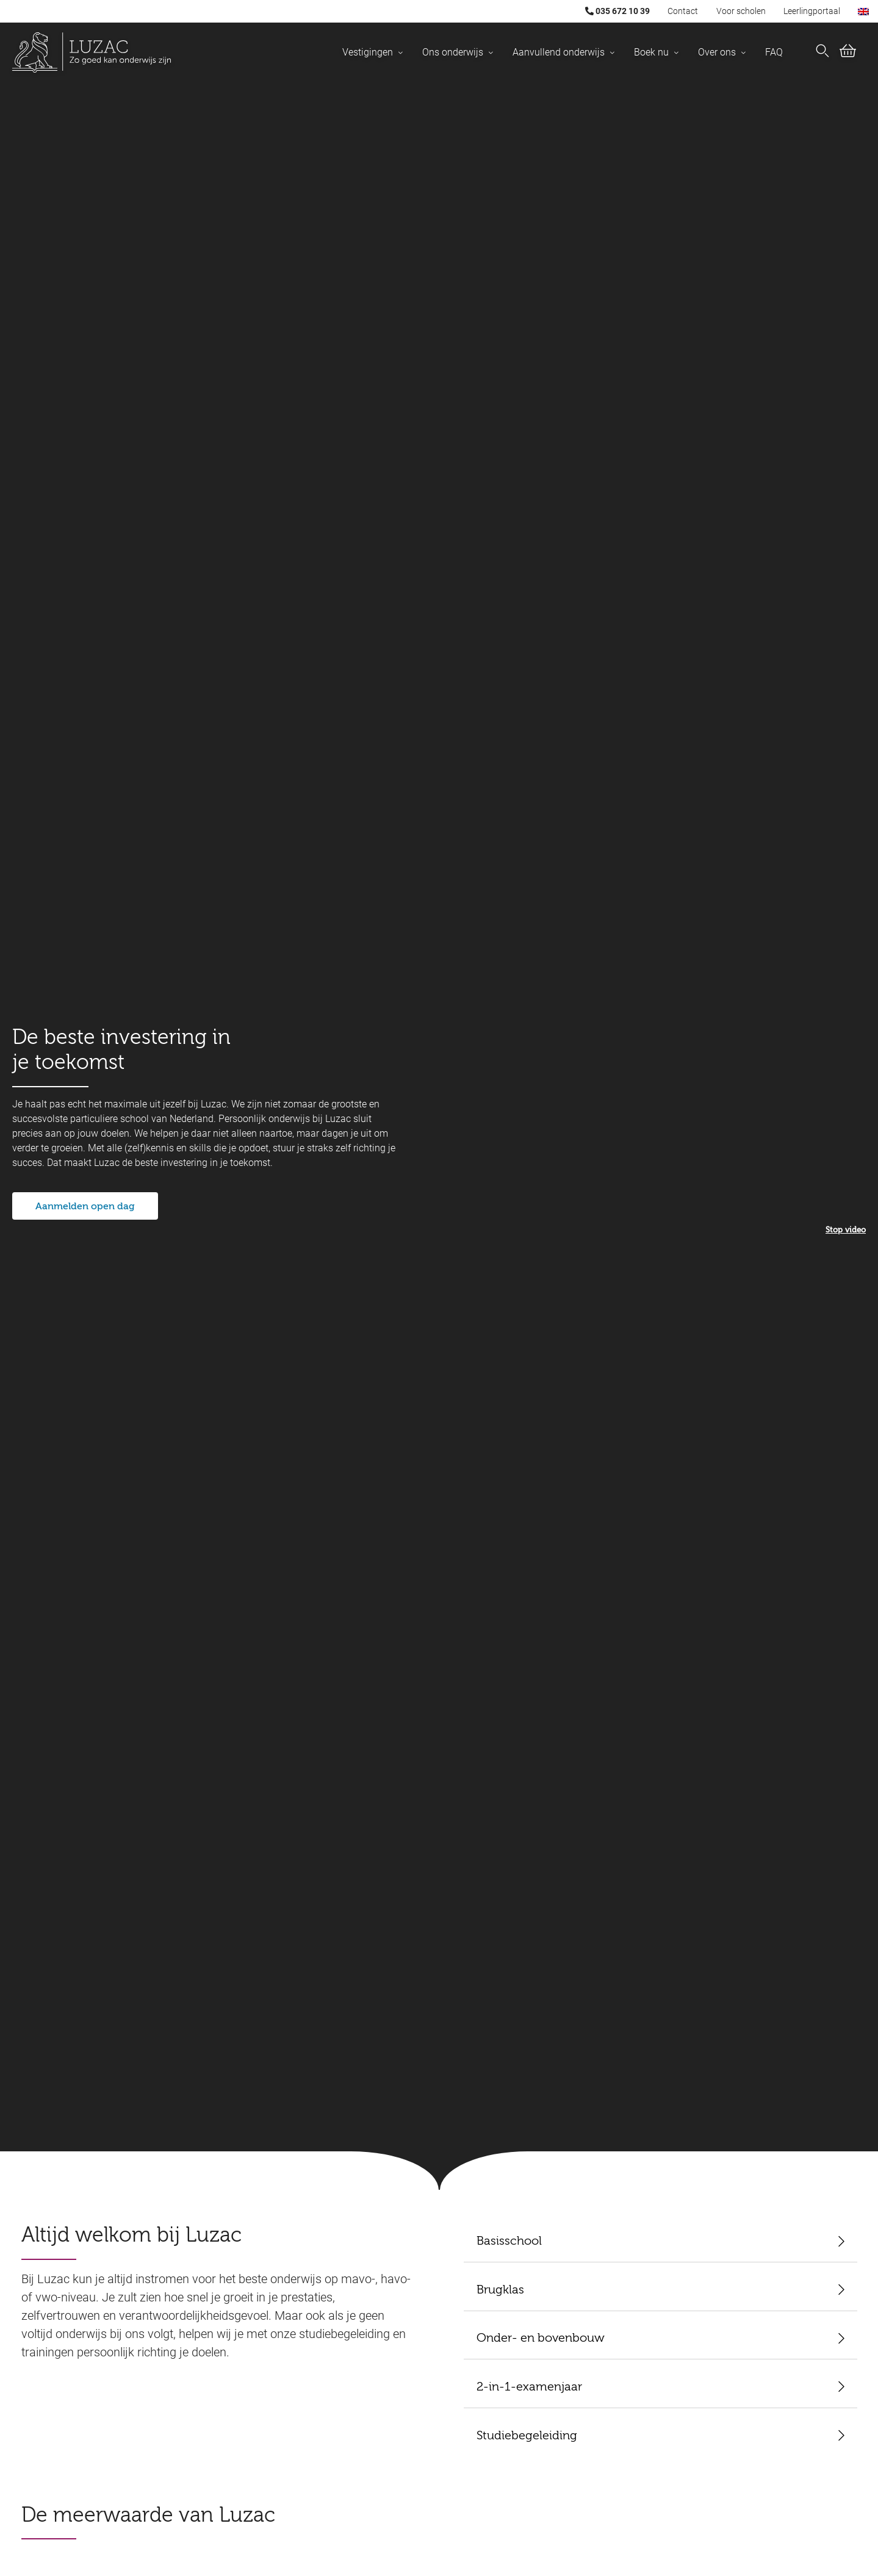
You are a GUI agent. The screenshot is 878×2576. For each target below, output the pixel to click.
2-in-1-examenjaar (529, 2387)
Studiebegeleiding (527, 2436)
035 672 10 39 (617, 11)
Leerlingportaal (811, 11)
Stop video (846, 1230)
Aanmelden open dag (85, 1207)
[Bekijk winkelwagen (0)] (848, 53)
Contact (682, 11)
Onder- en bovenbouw (541, 2339)
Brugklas (500, 2290)
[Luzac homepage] (91, 52)
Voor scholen (741, 11)
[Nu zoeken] (822, 52)
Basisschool (509, 2242)
